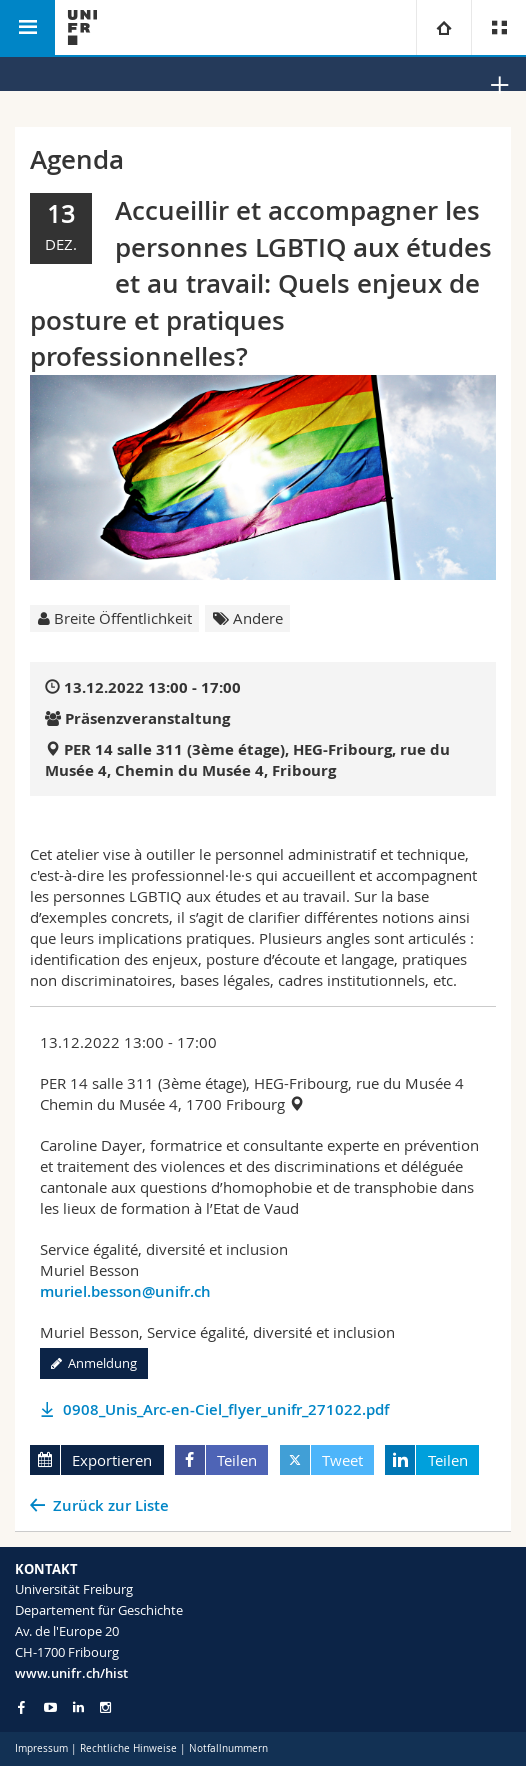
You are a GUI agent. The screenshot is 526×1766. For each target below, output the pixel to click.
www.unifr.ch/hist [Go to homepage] (71, 1673)
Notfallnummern (228, 1748)
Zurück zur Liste (111, 1505)
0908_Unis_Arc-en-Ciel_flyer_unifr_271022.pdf (226, 1409)
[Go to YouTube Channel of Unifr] (50, 1707)
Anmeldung (94, 1363)
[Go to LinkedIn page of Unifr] (78, 1707)
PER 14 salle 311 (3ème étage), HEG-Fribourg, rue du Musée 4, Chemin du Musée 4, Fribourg (247, 760)
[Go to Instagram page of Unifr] (105, 1707)
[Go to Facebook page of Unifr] (21, 1707)
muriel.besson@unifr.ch (125, 1291)
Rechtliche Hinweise (128, 1748)
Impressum (41, 1748)
